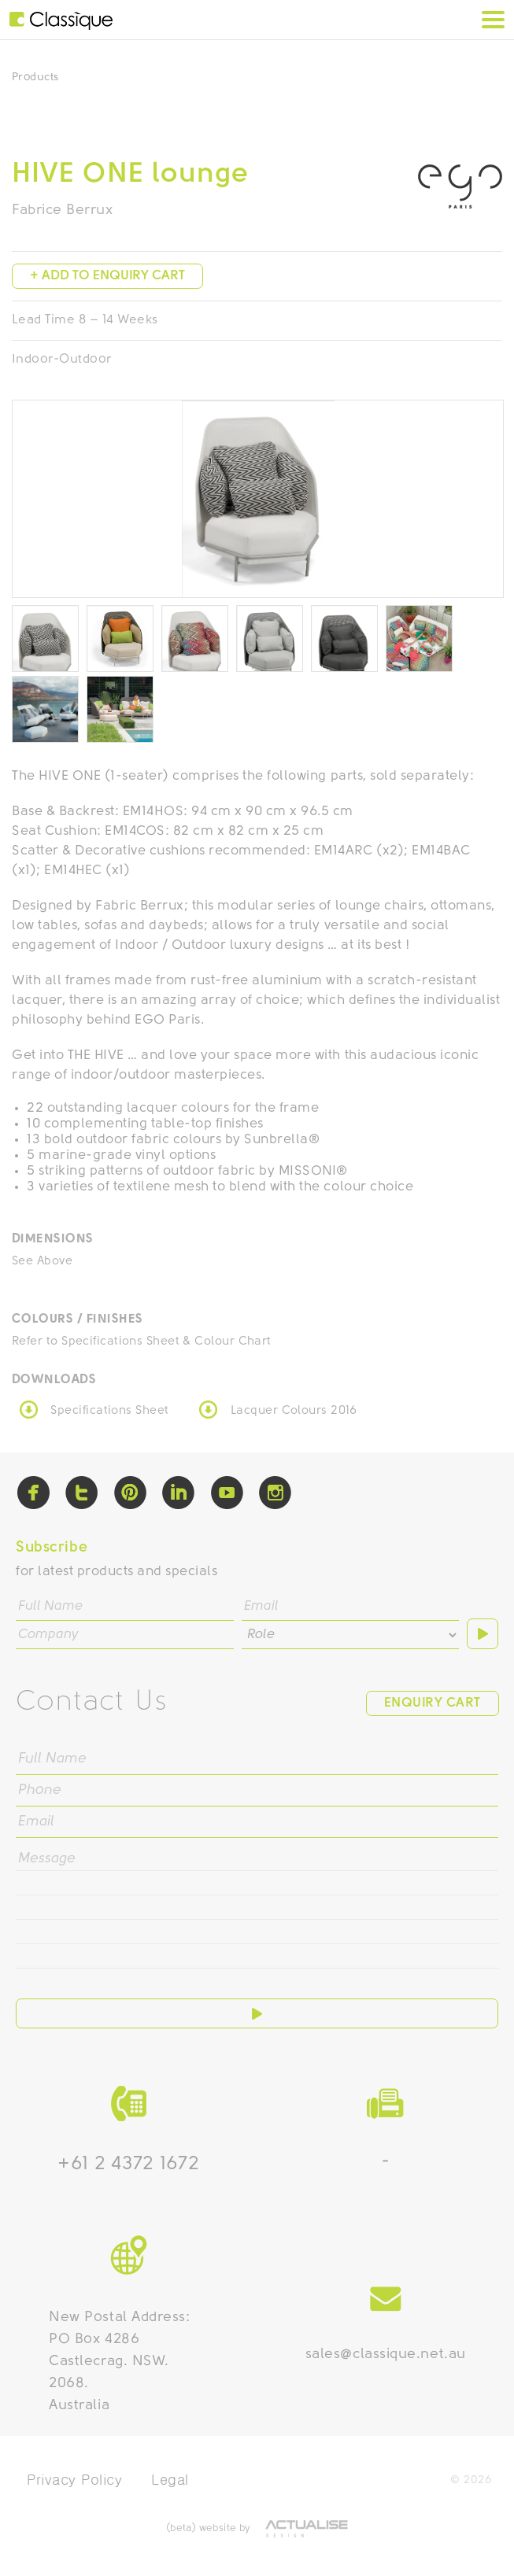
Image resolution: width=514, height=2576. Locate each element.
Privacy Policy (75, 2479)
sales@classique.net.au (385, 2354)
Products (35, 77)
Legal (170, 2479)
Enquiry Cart (432, 1703)
